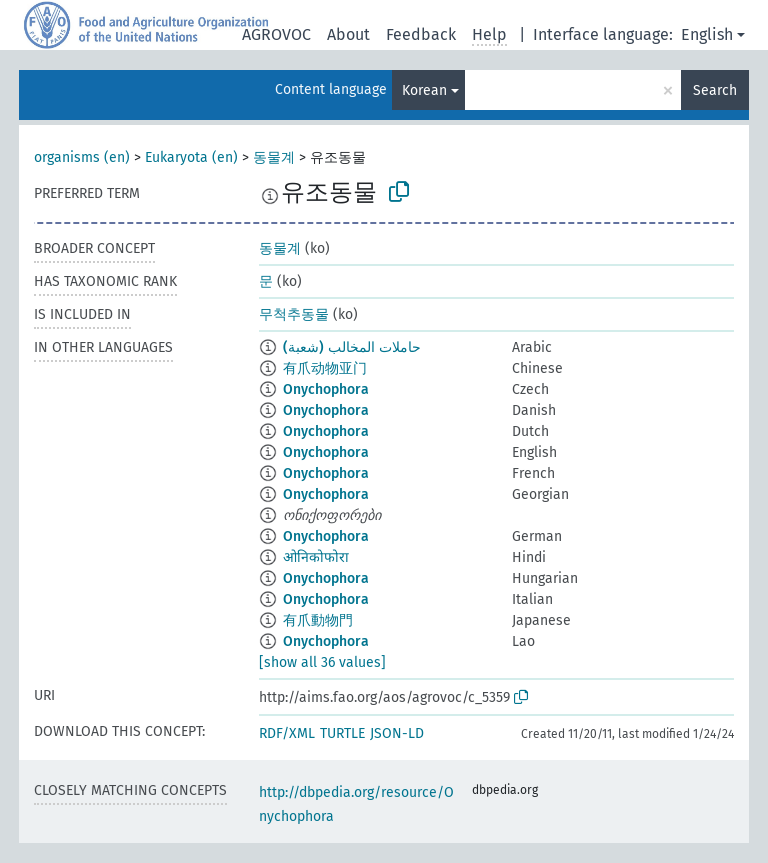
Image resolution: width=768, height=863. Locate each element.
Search (715, 90)
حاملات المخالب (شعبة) (352, 347)
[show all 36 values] (322, 662)
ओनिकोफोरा (316, 557)
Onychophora (326, 389)
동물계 (274, 157)
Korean (424, 90)
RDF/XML (287, 733)
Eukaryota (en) (191, 157)
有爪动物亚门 (325, 368)
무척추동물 (294, 314)
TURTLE (342, 733)
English (707, 34)
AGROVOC (276, 34)
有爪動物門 (318, 620)
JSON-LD (397, 733)
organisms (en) (82, 157)
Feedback (421, 34)
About (348, 34)
